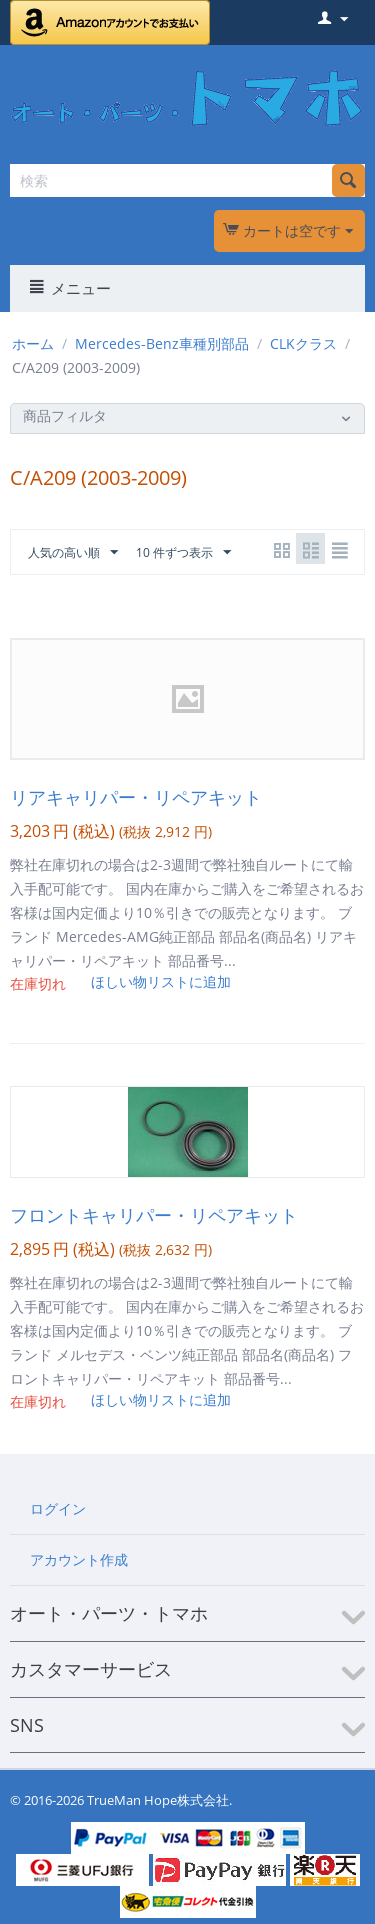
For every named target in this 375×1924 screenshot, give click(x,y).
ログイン (58, 1508)
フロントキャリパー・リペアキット (154, 1215)
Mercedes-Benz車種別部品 (162, 343)
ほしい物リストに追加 (161, 981)
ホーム (33, 343)
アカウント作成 (79, 1559)
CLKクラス (303, 343)
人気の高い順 (73, 553)
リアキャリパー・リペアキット (136, 797)
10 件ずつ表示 (183, 553)
